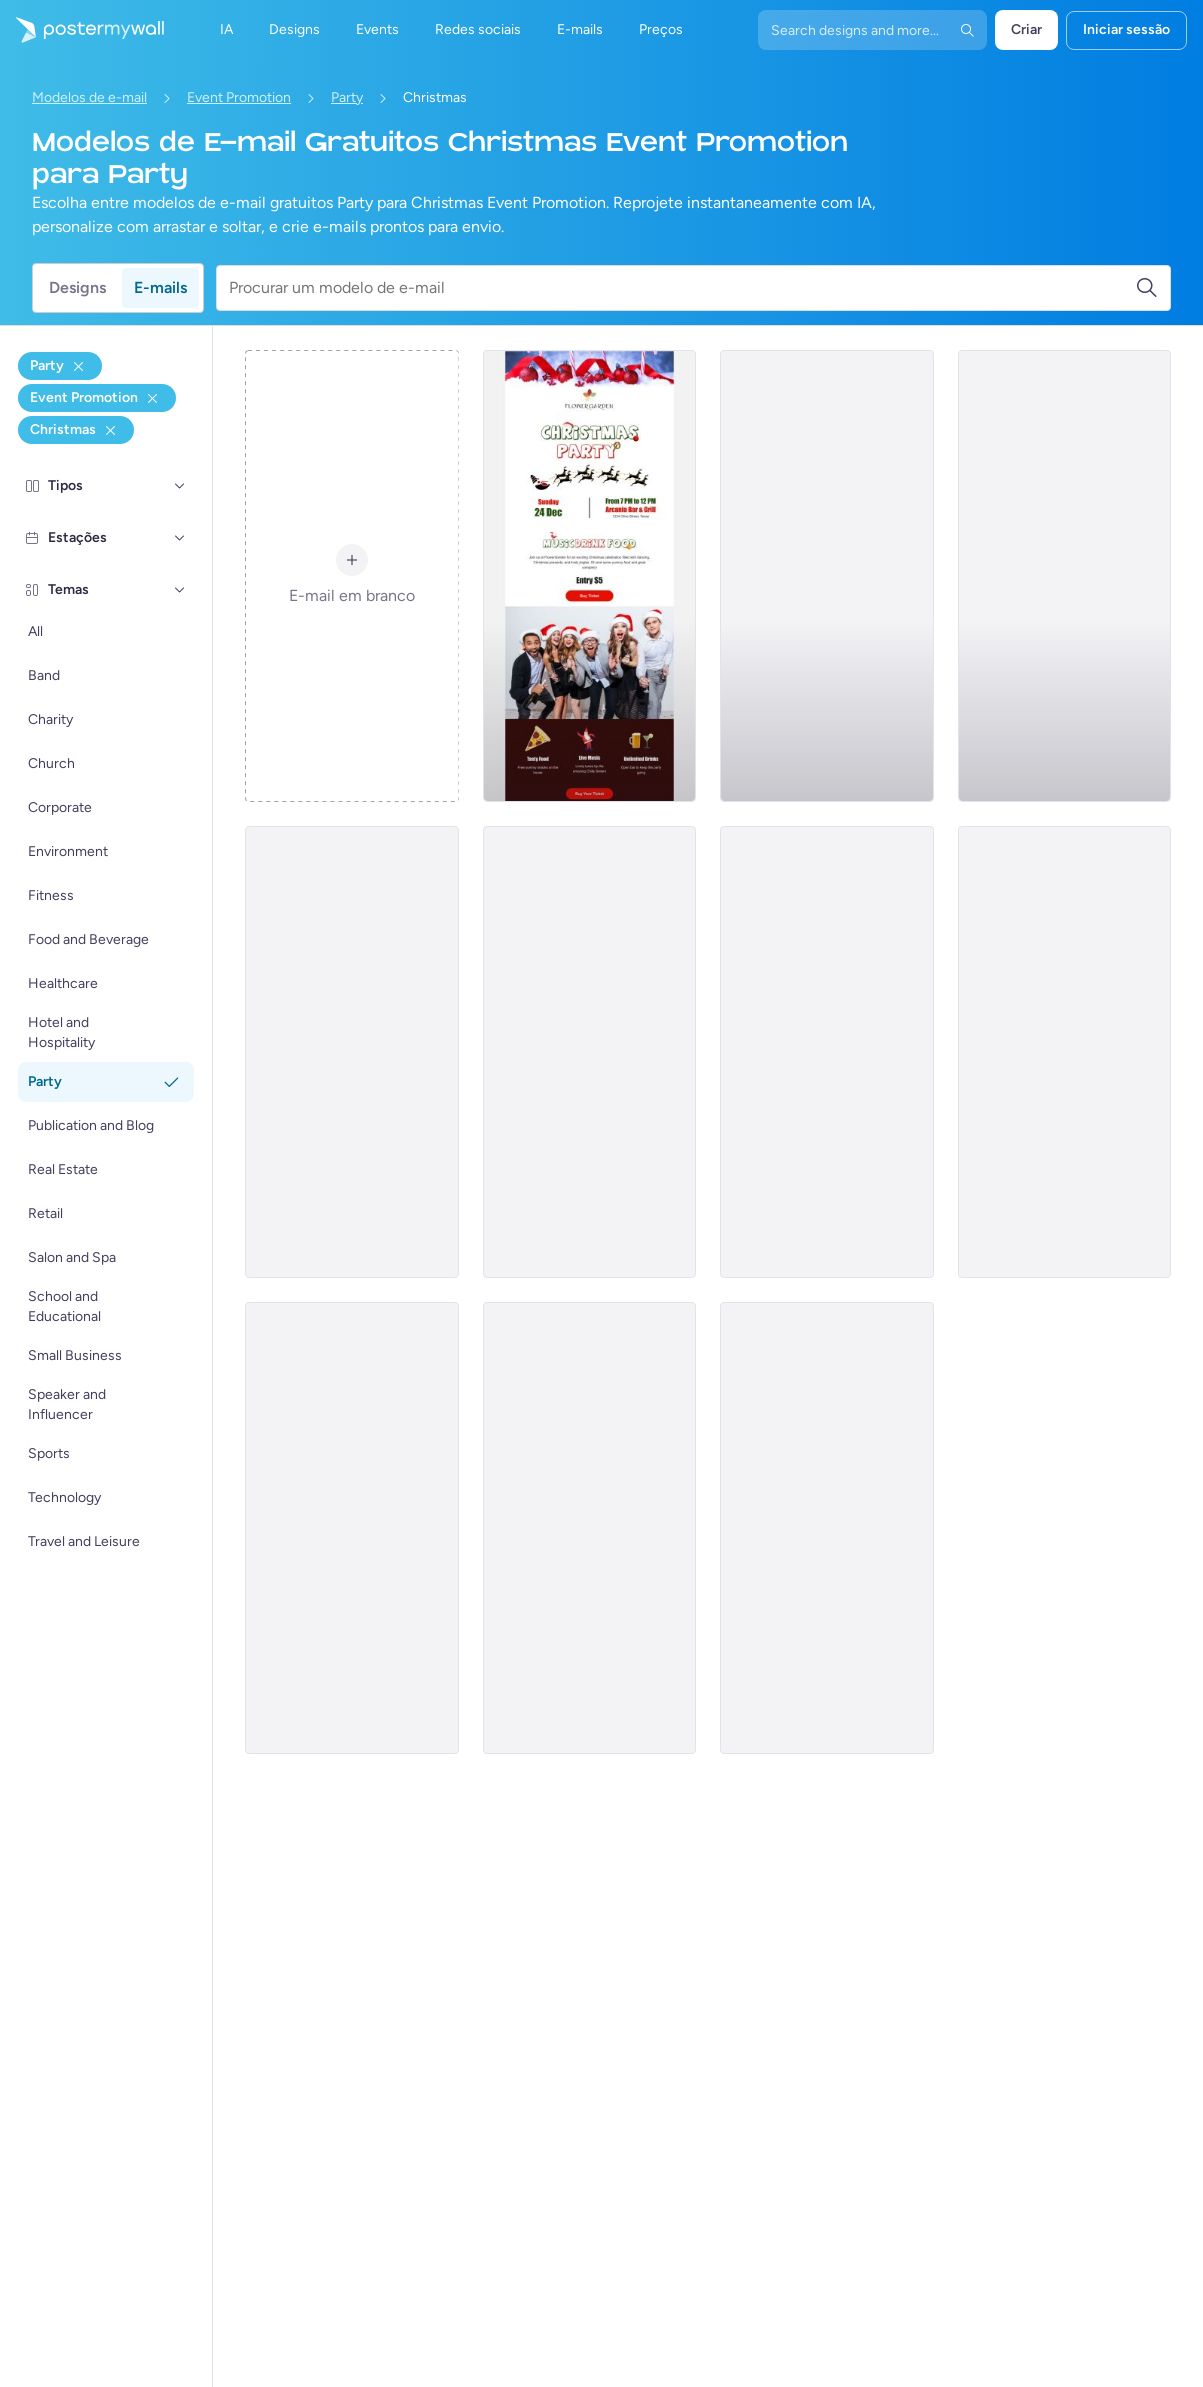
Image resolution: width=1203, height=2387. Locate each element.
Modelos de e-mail (89, 97)
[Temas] (180, 590)
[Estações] (180, 538)
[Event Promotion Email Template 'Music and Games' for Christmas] (1064, 576)
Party (347, 97)
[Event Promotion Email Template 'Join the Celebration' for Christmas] (1064, 1052)
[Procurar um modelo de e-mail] (682, 288)
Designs (77, 287)
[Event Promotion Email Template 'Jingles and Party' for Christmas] (589, 1528)
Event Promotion (239, 97)
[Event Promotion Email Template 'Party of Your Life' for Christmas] (351, 1052)
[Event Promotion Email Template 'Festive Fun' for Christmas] (826, 1528)
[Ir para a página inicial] (82, 30)
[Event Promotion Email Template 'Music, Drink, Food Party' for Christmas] (589, 576)
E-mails (160, 287)
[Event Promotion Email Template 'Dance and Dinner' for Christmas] (589, 1052)
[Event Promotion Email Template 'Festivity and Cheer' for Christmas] (826, 576)
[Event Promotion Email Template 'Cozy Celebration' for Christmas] (826, 1052)
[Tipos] (180, 486)
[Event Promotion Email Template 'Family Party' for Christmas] (351, 1528)
